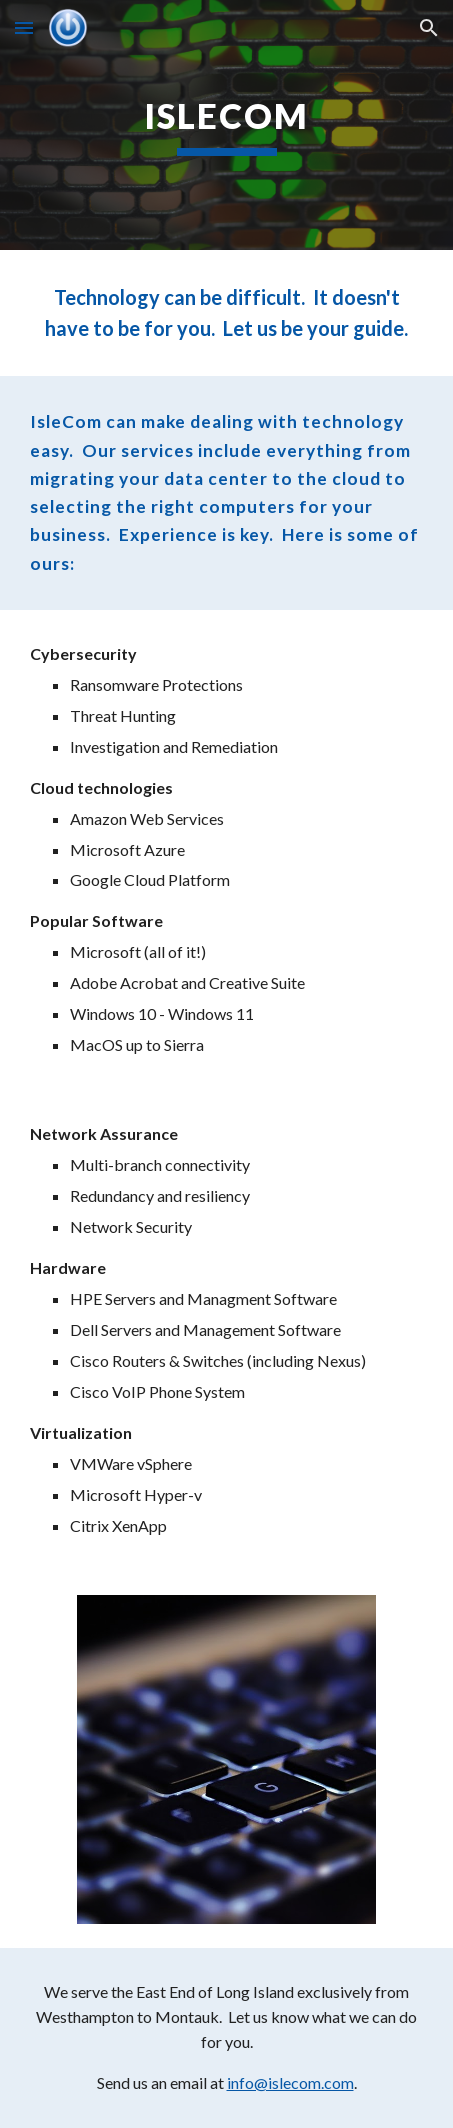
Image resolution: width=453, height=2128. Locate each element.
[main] (227, 125)
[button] (24, 27)
